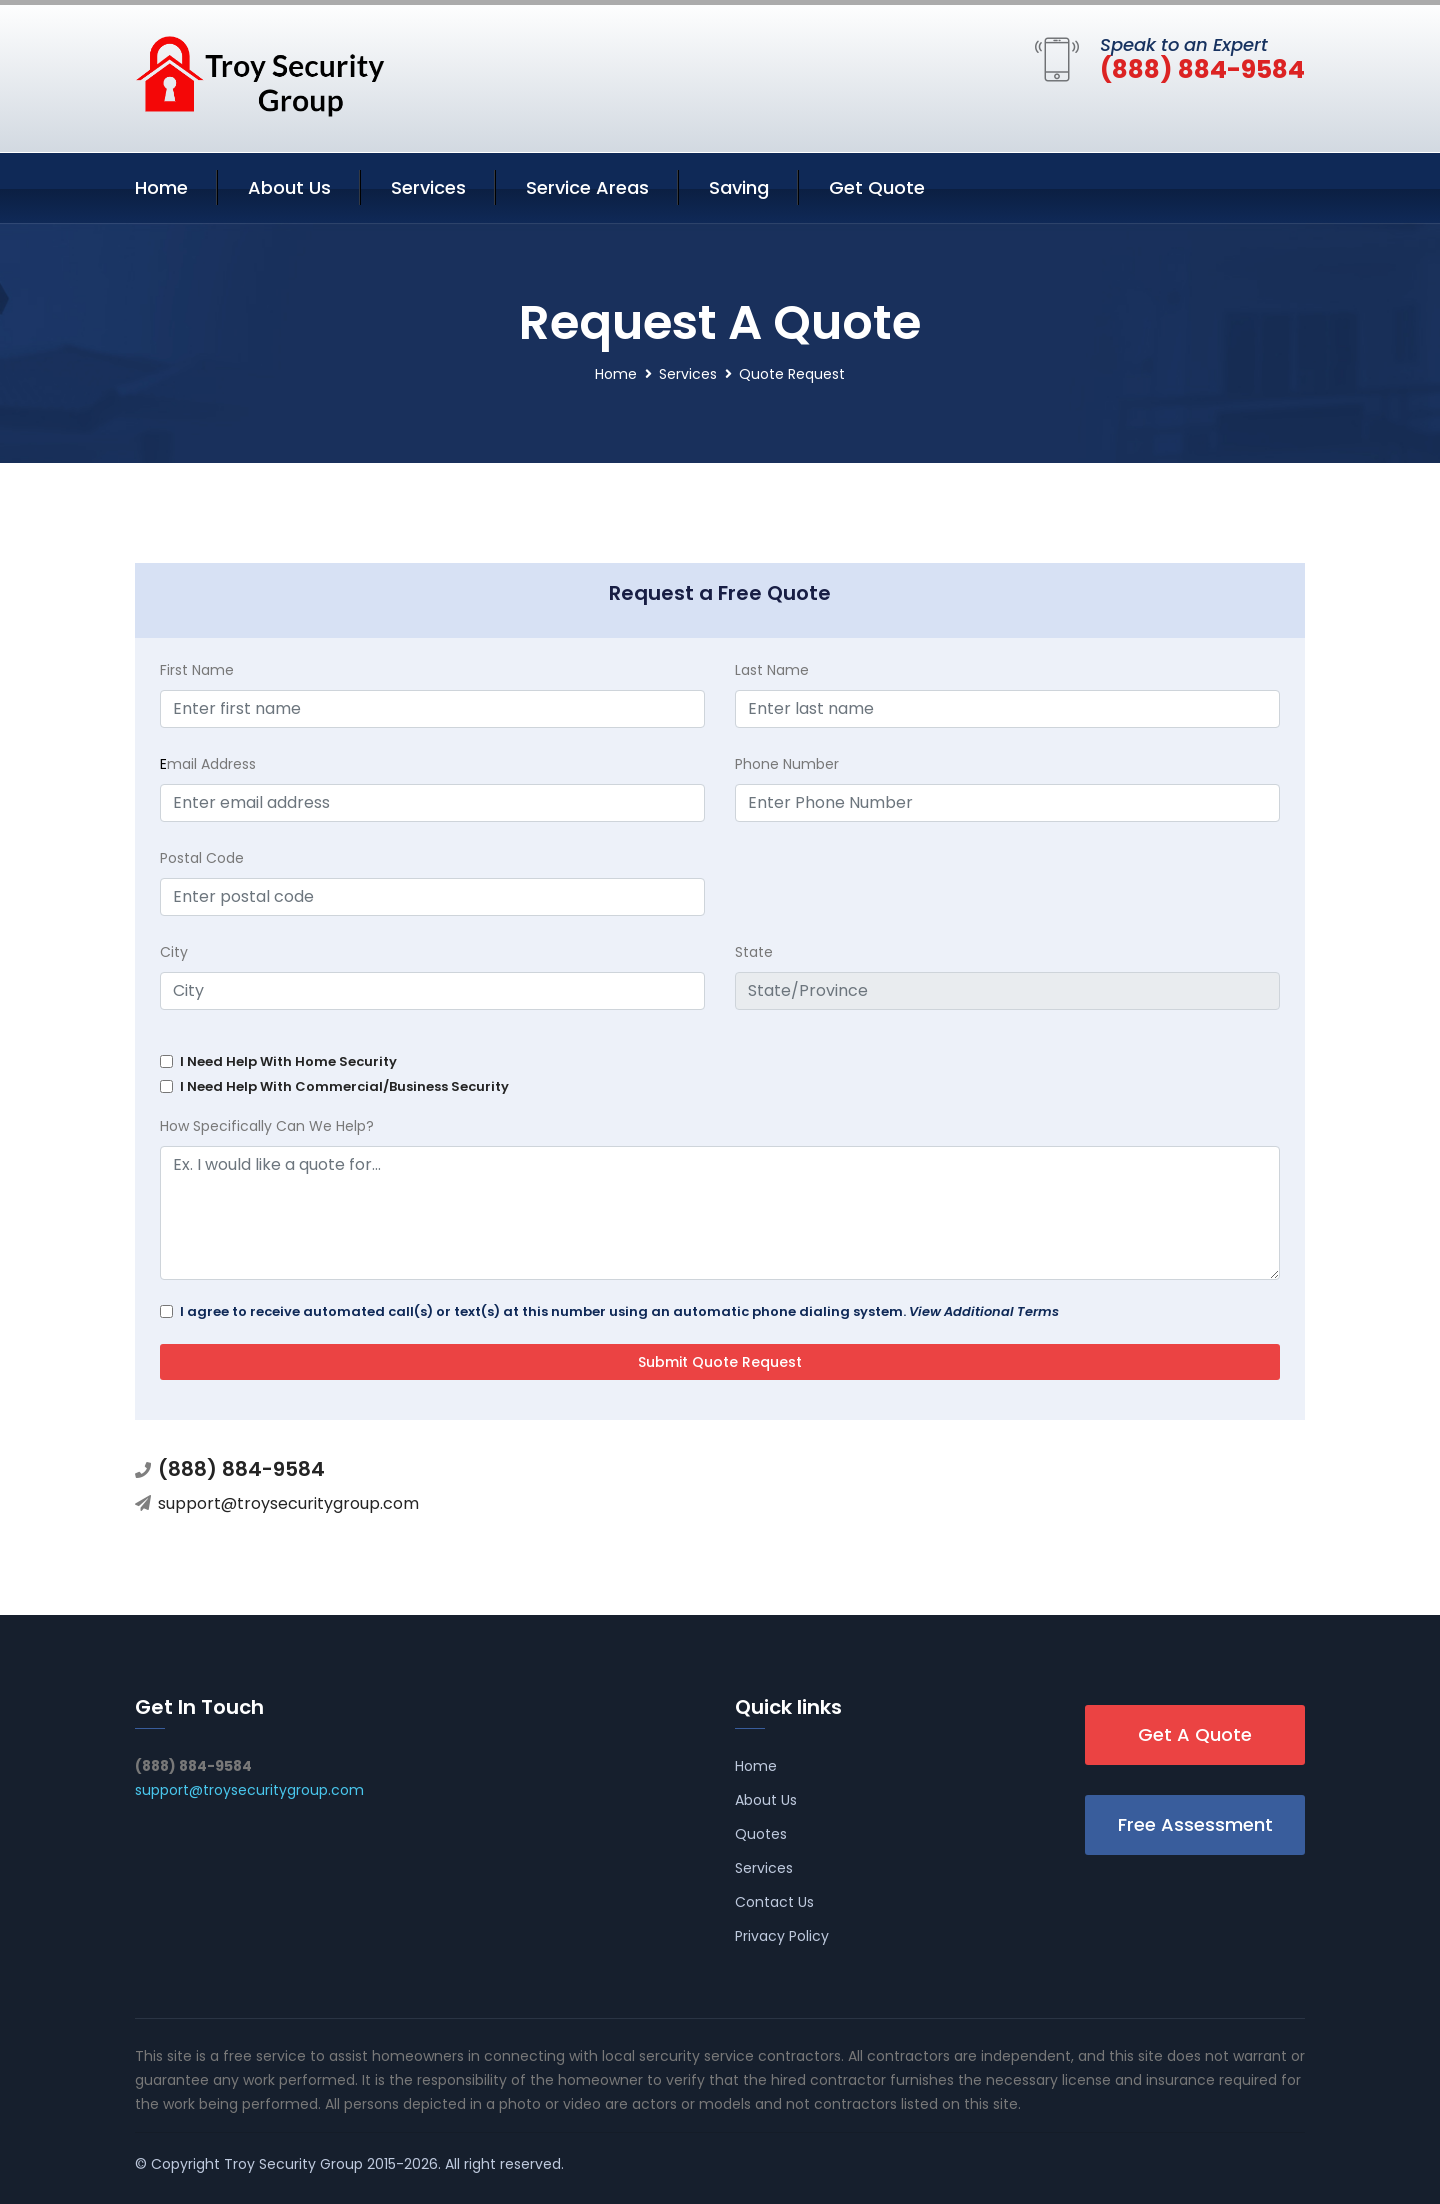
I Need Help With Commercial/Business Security (344, 1086)
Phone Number (787, 764)
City (174, 952)
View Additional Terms (984, 1311)
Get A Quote (1195, 1734)
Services (428, 187)
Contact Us (774, 1902)
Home (161, 187)
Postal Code (202, 858)
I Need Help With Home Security (288, 1061)
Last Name (772, 670)
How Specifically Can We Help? (267, 1126)
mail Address (208, 764)
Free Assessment (1195, 1824)
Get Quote (877, 187)
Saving (739, 187)
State (754, 952)
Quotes (761, 1834)
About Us (289, 187)
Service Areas (587, 187)
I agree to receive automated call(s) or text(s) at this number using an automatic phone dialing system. (619, 1311)
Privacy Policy (782, 1936)
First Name (197, 670)
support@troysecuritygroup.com (288, 1503)
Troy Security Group (293, 2164)
